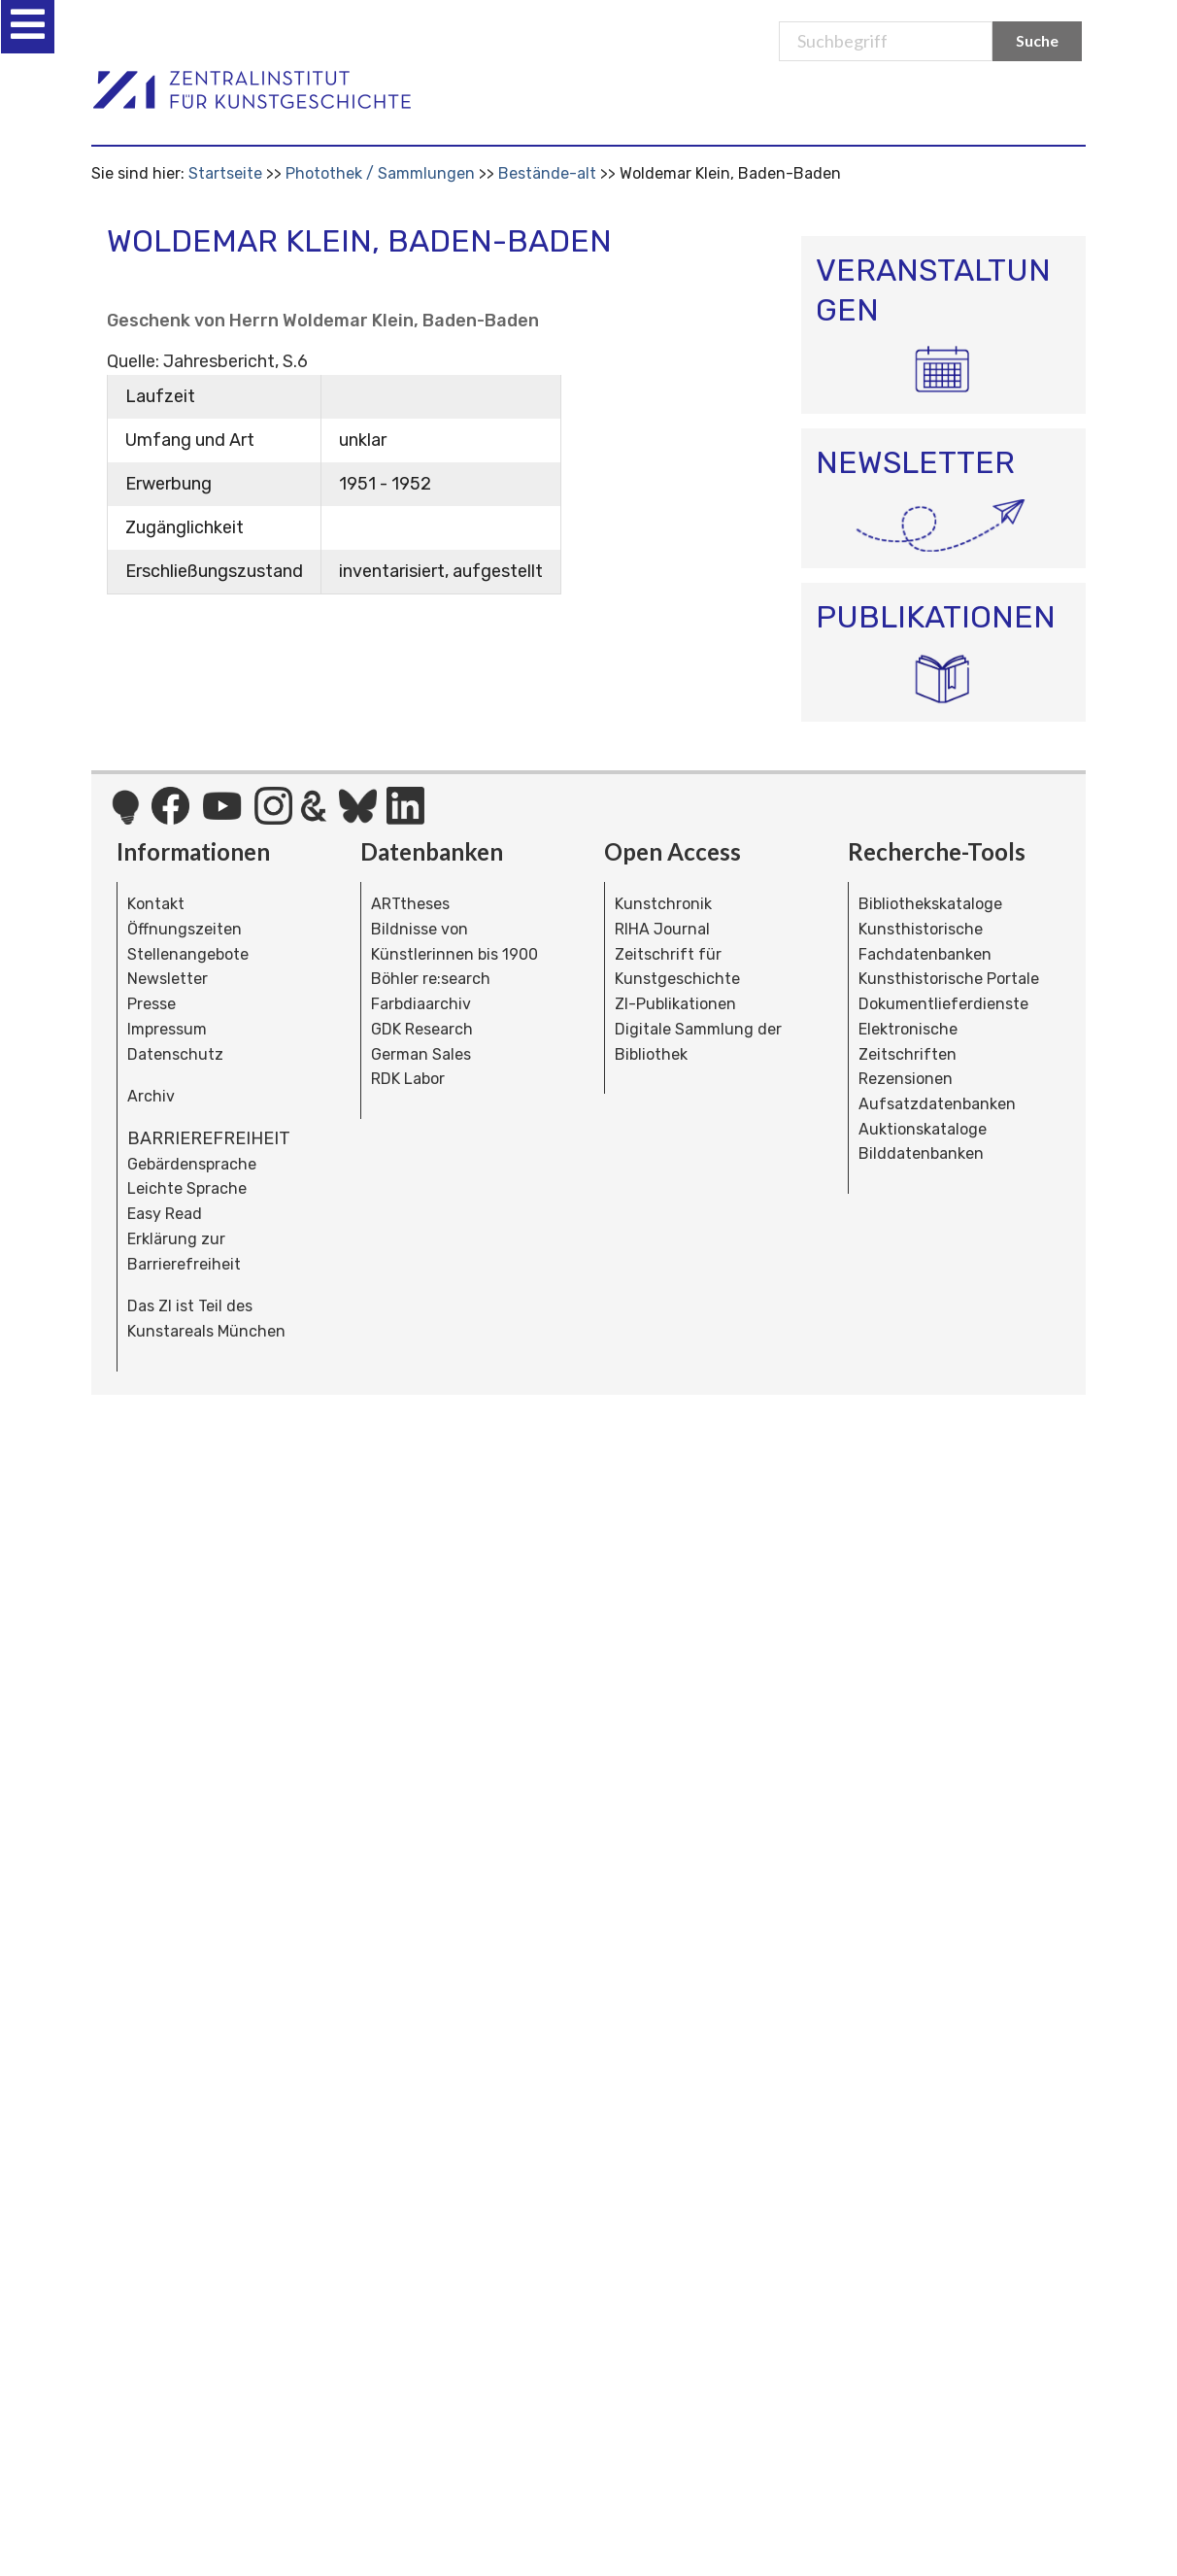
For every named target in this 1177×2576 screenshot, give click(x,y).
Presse (151, 1004)
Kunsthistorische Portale (948, 978)
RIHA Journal (662, 929)
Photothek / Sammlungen (380, 173)
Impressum (167, 1029)
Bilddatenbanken (921, 1153)
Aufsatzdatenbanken (937, 1104)
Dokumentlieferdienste (943, 1004)
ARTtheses (410, 904)
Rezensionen (905, 1078)
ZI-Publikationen (675, 1004)
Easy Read (164, 1213)
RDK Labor (408, 1078)
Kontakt (156, 904)
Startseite (225, 173)
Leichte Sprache (187, 1188)
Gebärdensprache (191, 1164)
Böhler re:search (430, 978)
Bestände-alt (547, 173)
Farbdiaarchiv (421, 1004)
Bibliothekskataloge (930, 904)
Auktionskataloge (922, 1129)
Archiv (151, 1096)
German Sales (421, 1054)
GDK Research (422, 1029)
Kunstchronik (663, 904)
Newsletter (167, 978)
